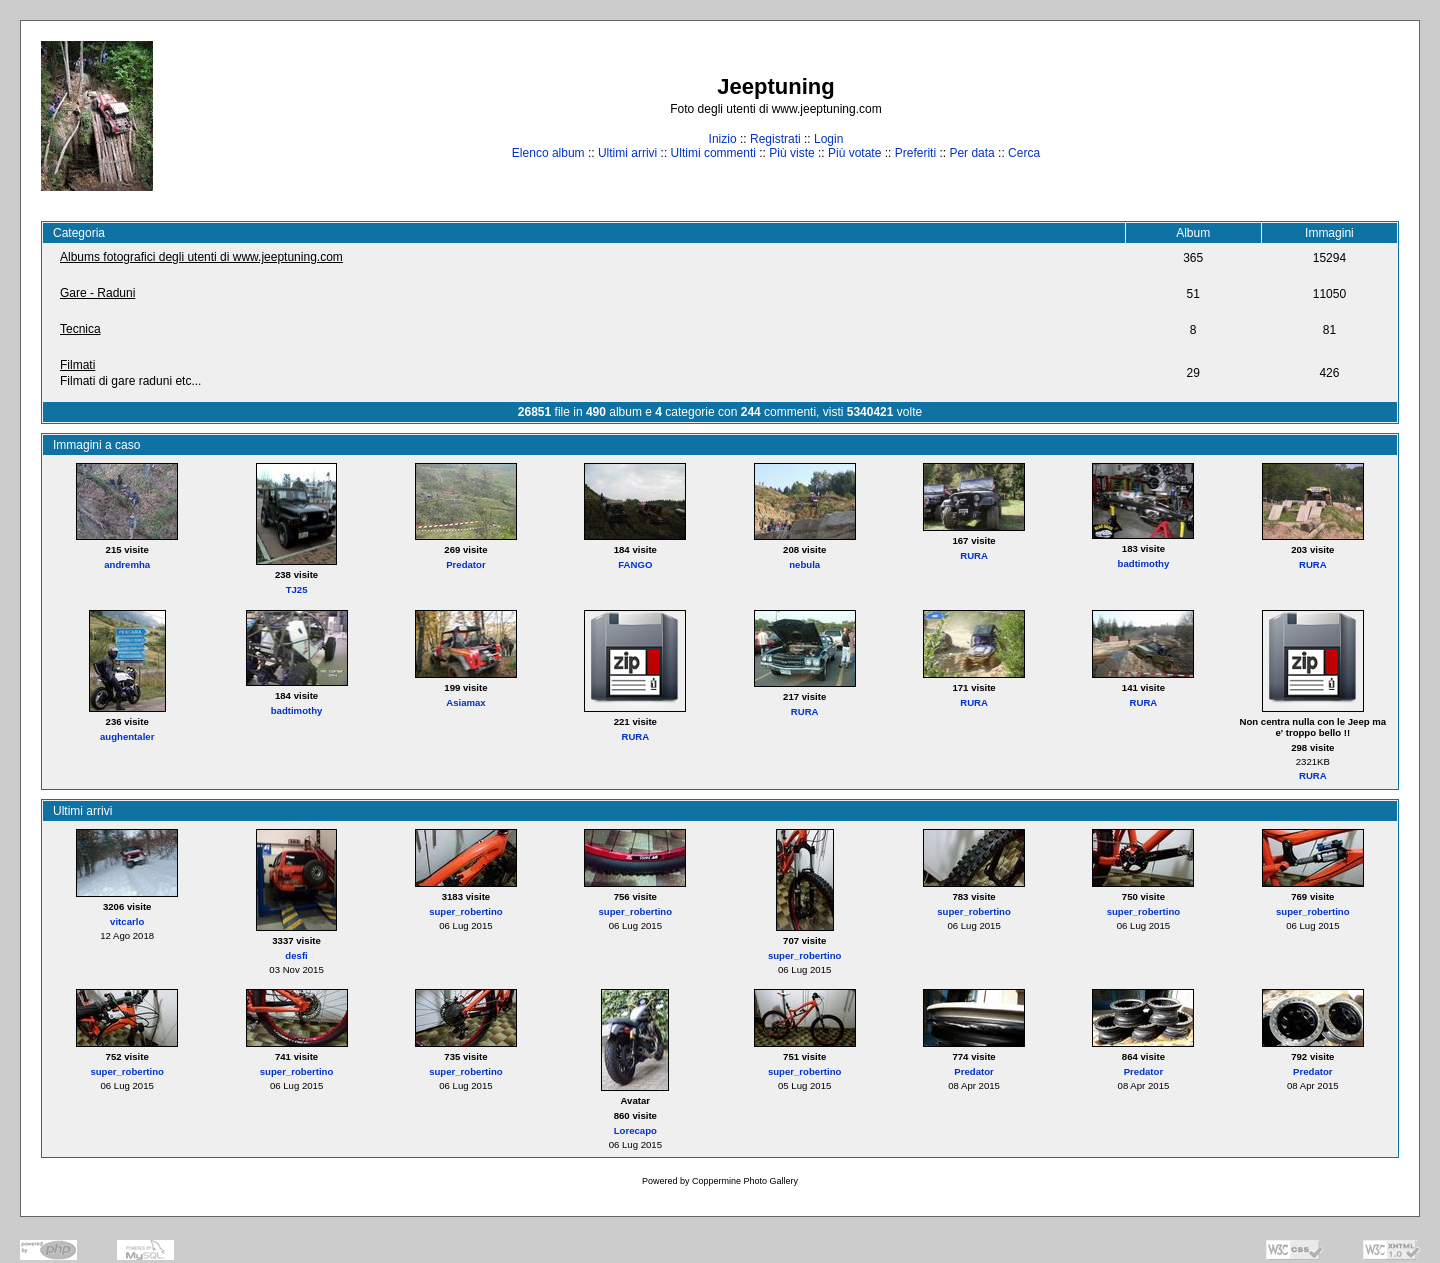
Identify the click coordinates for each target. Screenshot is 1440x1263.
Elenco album (548, 153)
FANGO (635, 564)
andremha (127, 564)
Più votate (854, 153)
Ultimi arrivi (627, 153)
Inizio (723, 139)
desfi (296, 955)
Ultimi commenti (713, 153)
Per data (971, 153)
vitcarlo (127, 921)
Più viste (791, 153)
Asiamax (465, 702)
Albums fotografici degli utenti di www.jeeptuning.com (201, 257)
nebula (804, 564)
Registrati (775, 139)
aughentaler (127, 736)
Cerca (1024, 153)
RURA (974, 555)
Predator (465, 564)
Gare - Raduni (97, 293)
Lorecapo (635, 1130)
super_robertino (466, 911)
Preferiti (915, 153)
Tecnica (80, 329)
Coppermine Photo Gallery (745, 1181)
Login (828, 139)
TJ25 (297, 589)
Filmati (77, 365)
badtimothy (1144, 563)
